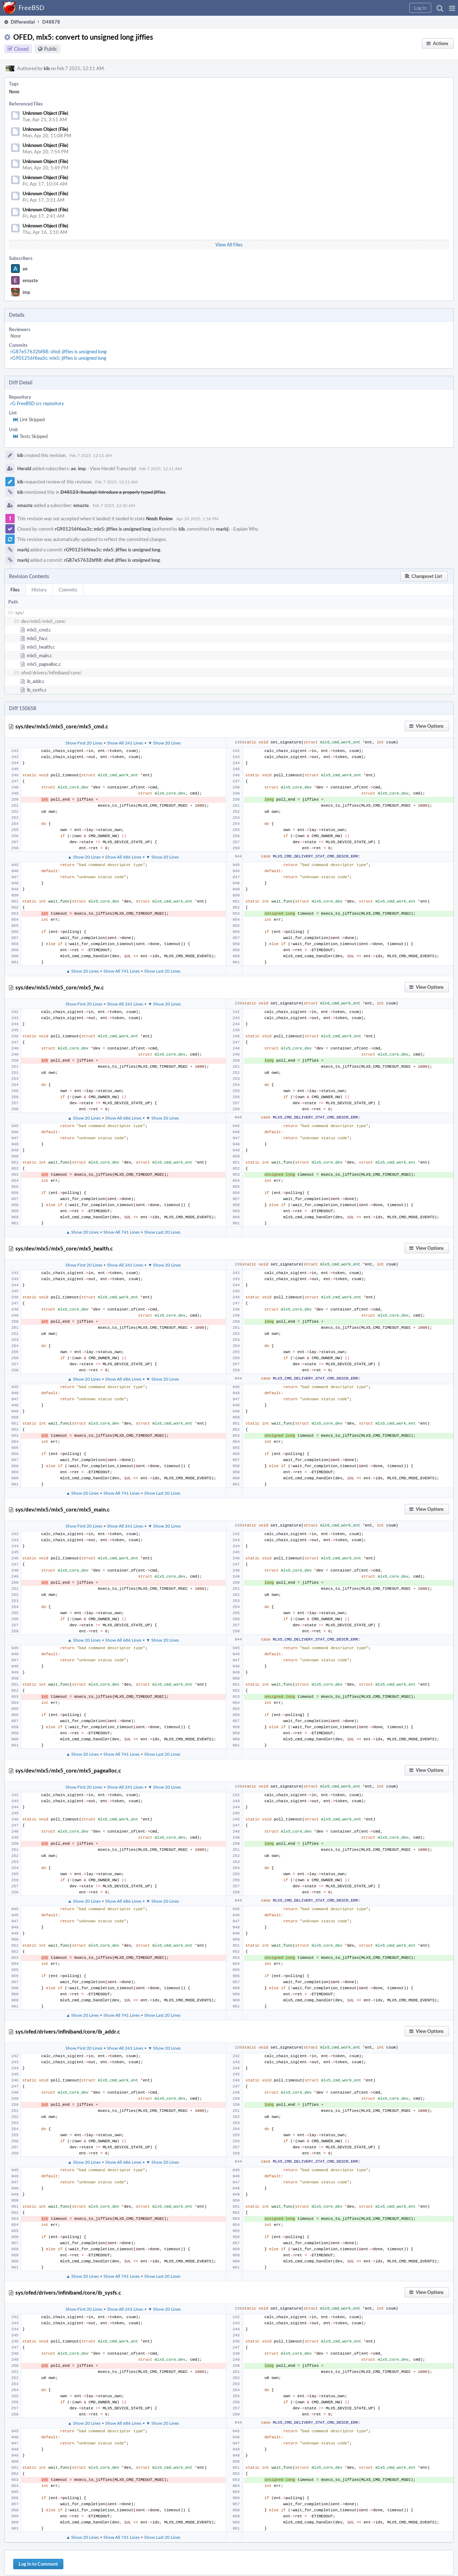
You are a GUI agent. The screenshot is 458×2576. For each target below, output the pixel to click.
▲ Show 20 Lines (84, 857)
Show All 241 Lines (125, 743)
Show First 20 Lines (83, 743)
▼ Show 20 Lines (164, 743)
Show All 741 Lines (121, 971)
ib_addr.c (35, 681)
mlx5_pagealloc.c (44, 664)
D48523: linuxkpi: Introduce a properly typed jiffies (112, 492)
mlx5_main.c (39, 655)
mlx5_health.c (41, 647)
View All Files (229, 244)
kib (47, 68)
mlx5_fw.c (37, 638)
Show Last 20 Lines (162, 971)
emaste (30, 280)
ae (25, 268)
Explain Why (245, 529)
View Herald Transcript (113, 468)
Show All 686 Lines (123, 857)
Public (50, 48)
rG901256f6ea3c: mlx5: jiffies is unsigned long (58, 358)
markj (222, 529)
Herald (24, 468)
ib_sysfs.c (37, 690)
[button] (452, 8)
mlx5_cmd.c (39, 629)
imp (26, 292)
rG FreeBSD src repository (37, 403)
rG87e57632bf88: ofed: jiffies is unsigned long (58, 351)
